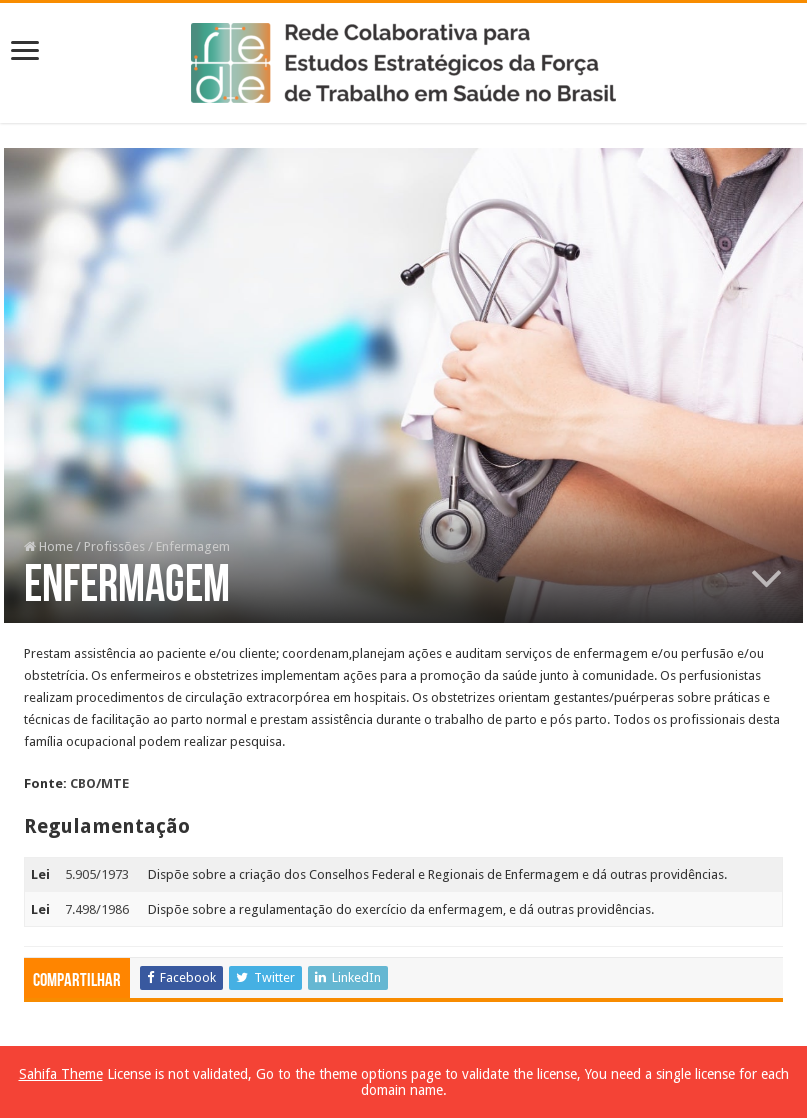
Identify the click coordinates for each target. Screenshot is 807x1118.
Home (48, 546)
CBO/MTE (99, 783)
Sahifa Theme (61, 1074)
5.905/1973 (97, 874)
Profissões (114, 546)
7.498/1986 (97, 909)
